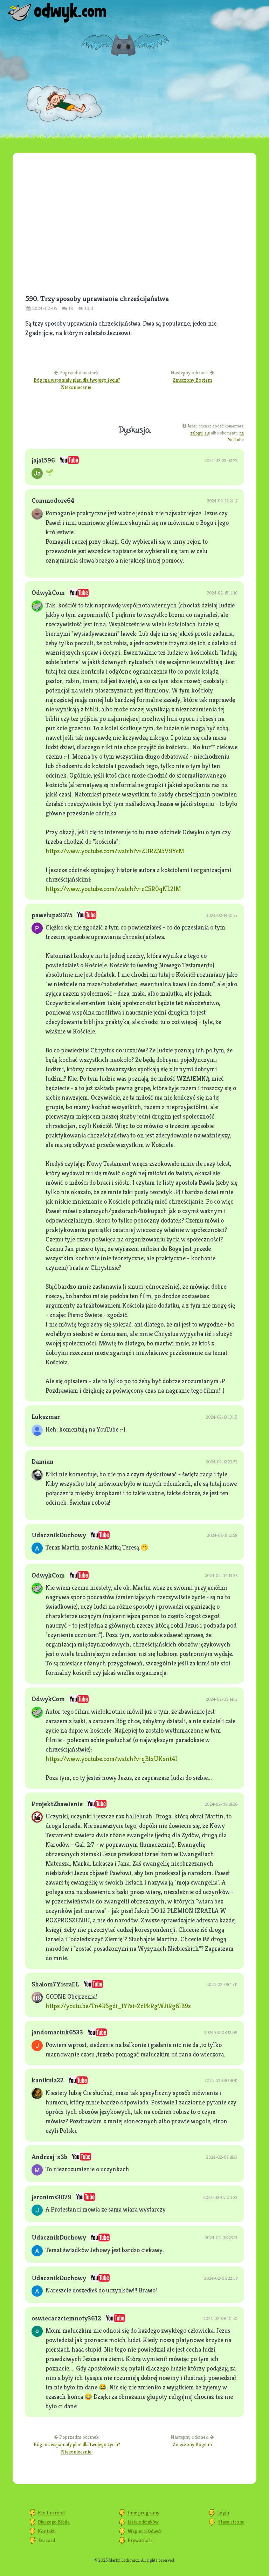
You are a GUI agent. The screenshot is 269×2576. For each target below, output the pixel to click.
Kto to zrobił (51, 2512)
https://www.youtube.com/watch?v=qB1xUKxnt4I (111, 1759)
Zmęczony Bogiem (192, 380)
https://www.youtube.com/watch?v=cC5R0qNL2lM (113, 889)
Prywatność (140, 2540)
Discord (47, 2540)
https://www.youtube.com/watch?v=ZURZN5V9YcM (115, 851)
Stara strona (231, 2522)
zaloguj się (200, 433)
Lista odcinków (143, 2522)
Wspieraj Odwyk (144, 2531)
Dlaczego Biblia (54, 2522)
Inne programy (143, 2512)
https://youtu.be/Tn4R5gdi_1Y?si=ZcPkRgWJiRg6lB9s (118, 2006)
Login (223, 2512)
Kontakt (46, 2531)
